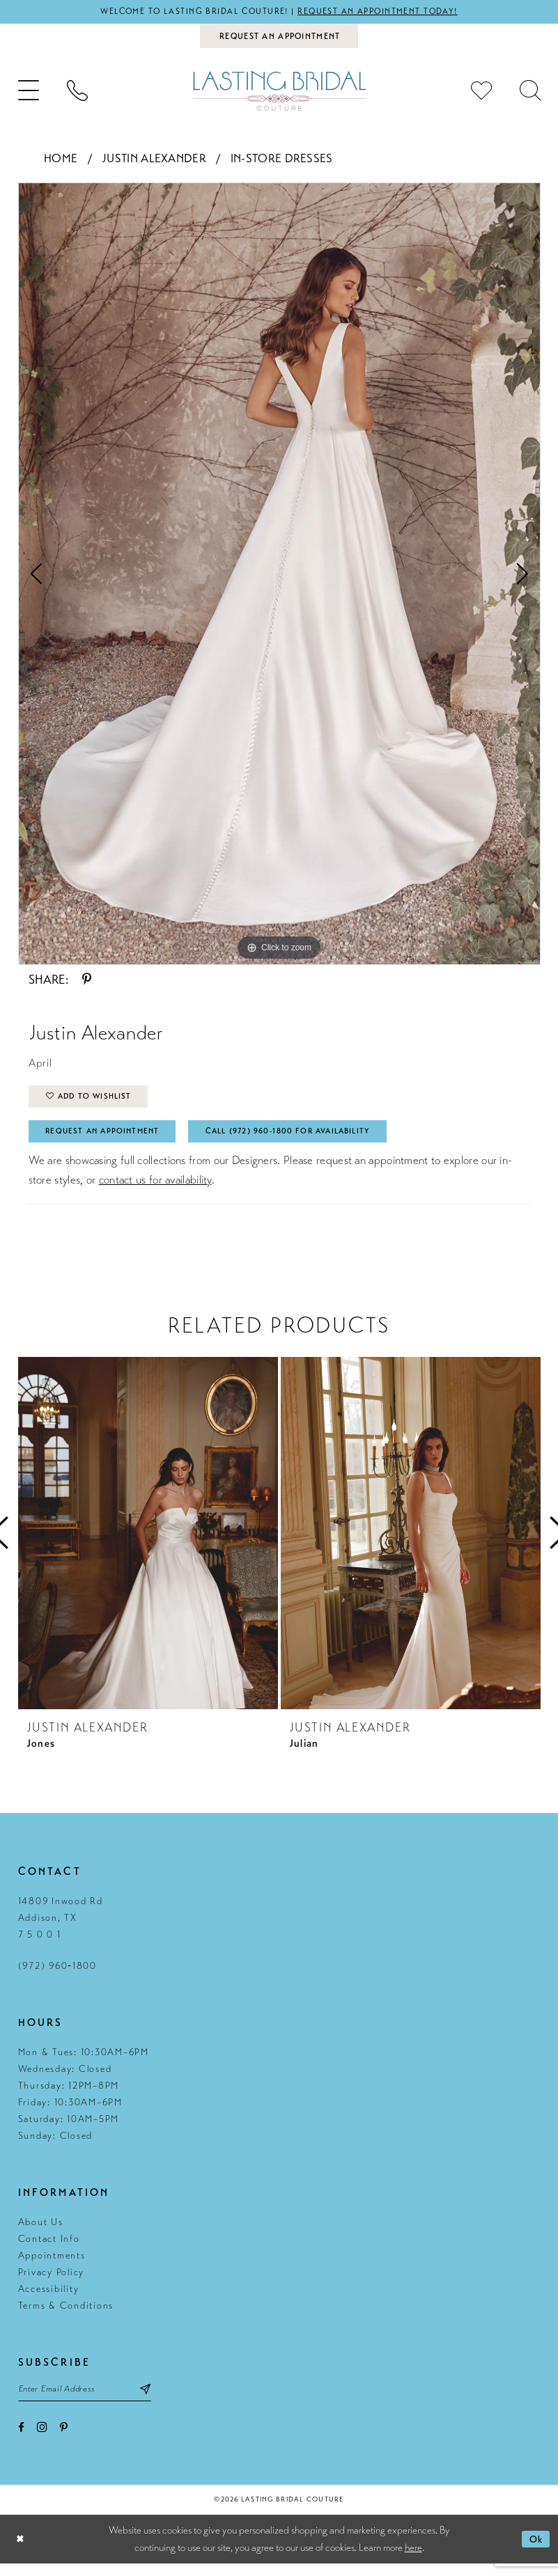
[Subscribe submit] (160, 2400)
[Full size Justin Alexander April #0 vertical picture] (279, 576)
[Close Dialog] (20, 2552)
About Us (40, 2232)
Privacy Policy (51, 2282)
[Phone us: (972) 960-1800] (77, 94)
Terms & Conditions (66, 2315)
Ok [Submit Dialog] (535, 2551)
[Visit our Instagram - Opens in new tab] (42, 2440)
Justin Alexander (154, 161)
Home (60, 161)
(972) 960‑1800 (57, 1975)
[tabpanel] (279, 576)
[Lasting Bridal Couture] (279, 94)
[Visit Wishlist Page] (481, 94)
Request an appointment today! (385, 11)
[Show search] (530, 94)
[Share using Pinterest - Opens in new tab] (86, 982)
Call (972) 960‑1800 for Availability (312, 1140)
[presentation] (148, 1543)
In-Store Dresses (282, 161)
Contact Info (49, 2248)
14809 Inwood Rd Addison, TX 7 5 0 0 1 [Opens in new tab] (60, 1927)
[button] (28, 94)
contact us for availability (155, 1189)
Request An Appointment (109, 1140)
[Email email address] (92, 2400)
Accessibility (48, 2298)
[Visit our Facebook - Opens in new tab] (21, 2440)
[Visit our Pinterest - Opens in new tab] (64, 2440)
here (413, 2560)
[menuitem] (28, 94)
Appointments (52, 2265)
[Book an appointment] (278, 38)
